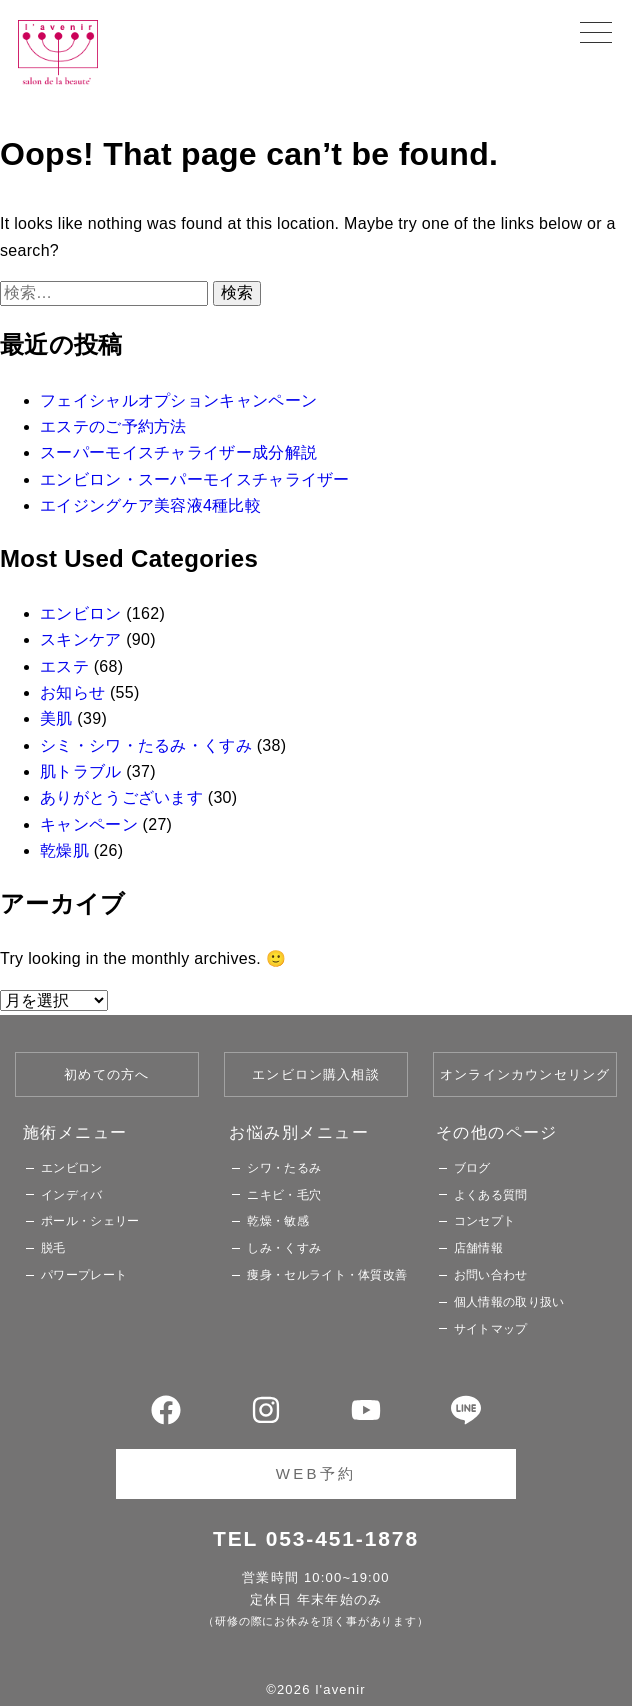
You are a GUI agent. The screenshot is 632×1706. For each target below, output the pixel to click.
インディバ (72, 1195)
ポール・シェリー (90, 1221)
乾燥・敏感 (278, 1221)
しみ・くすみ (284, 1248)
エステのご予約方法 (113, 426)
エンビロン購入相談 (316, 1074)
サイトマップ (491, 1329)
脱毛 (53, 1248)
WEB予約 (316, 1473)
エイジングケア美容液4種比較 (150, 505)
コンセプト (485, 1221)
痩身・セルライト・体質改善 (327, 1275)
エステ (64, 666)
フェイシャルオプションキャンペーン (178, 400)
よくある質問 (491, 1195)
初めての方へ (106, 1074)
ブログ (472, 1168)
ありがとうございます (121, 797)
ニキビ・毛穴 (284, 1195)
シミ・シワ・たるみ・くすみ (146, 745)
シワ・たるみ (284, 1168)
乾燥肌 (64, 850)
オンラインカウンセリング (525, 1074)
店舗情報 (478, 1248)
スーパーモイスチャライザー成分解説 (178, 452)
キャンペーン (89, 824)
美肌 (56, 718)
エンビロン (81, 613)
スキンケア (81, 639)
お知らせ (72, 692)
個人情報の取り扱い (509, 1302)
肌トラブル (81, 771)
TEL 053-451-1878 (316, 1538)
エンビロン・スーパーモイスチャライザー (195, 479)
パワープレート (84, 1275)
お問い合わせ (491, 1275)
